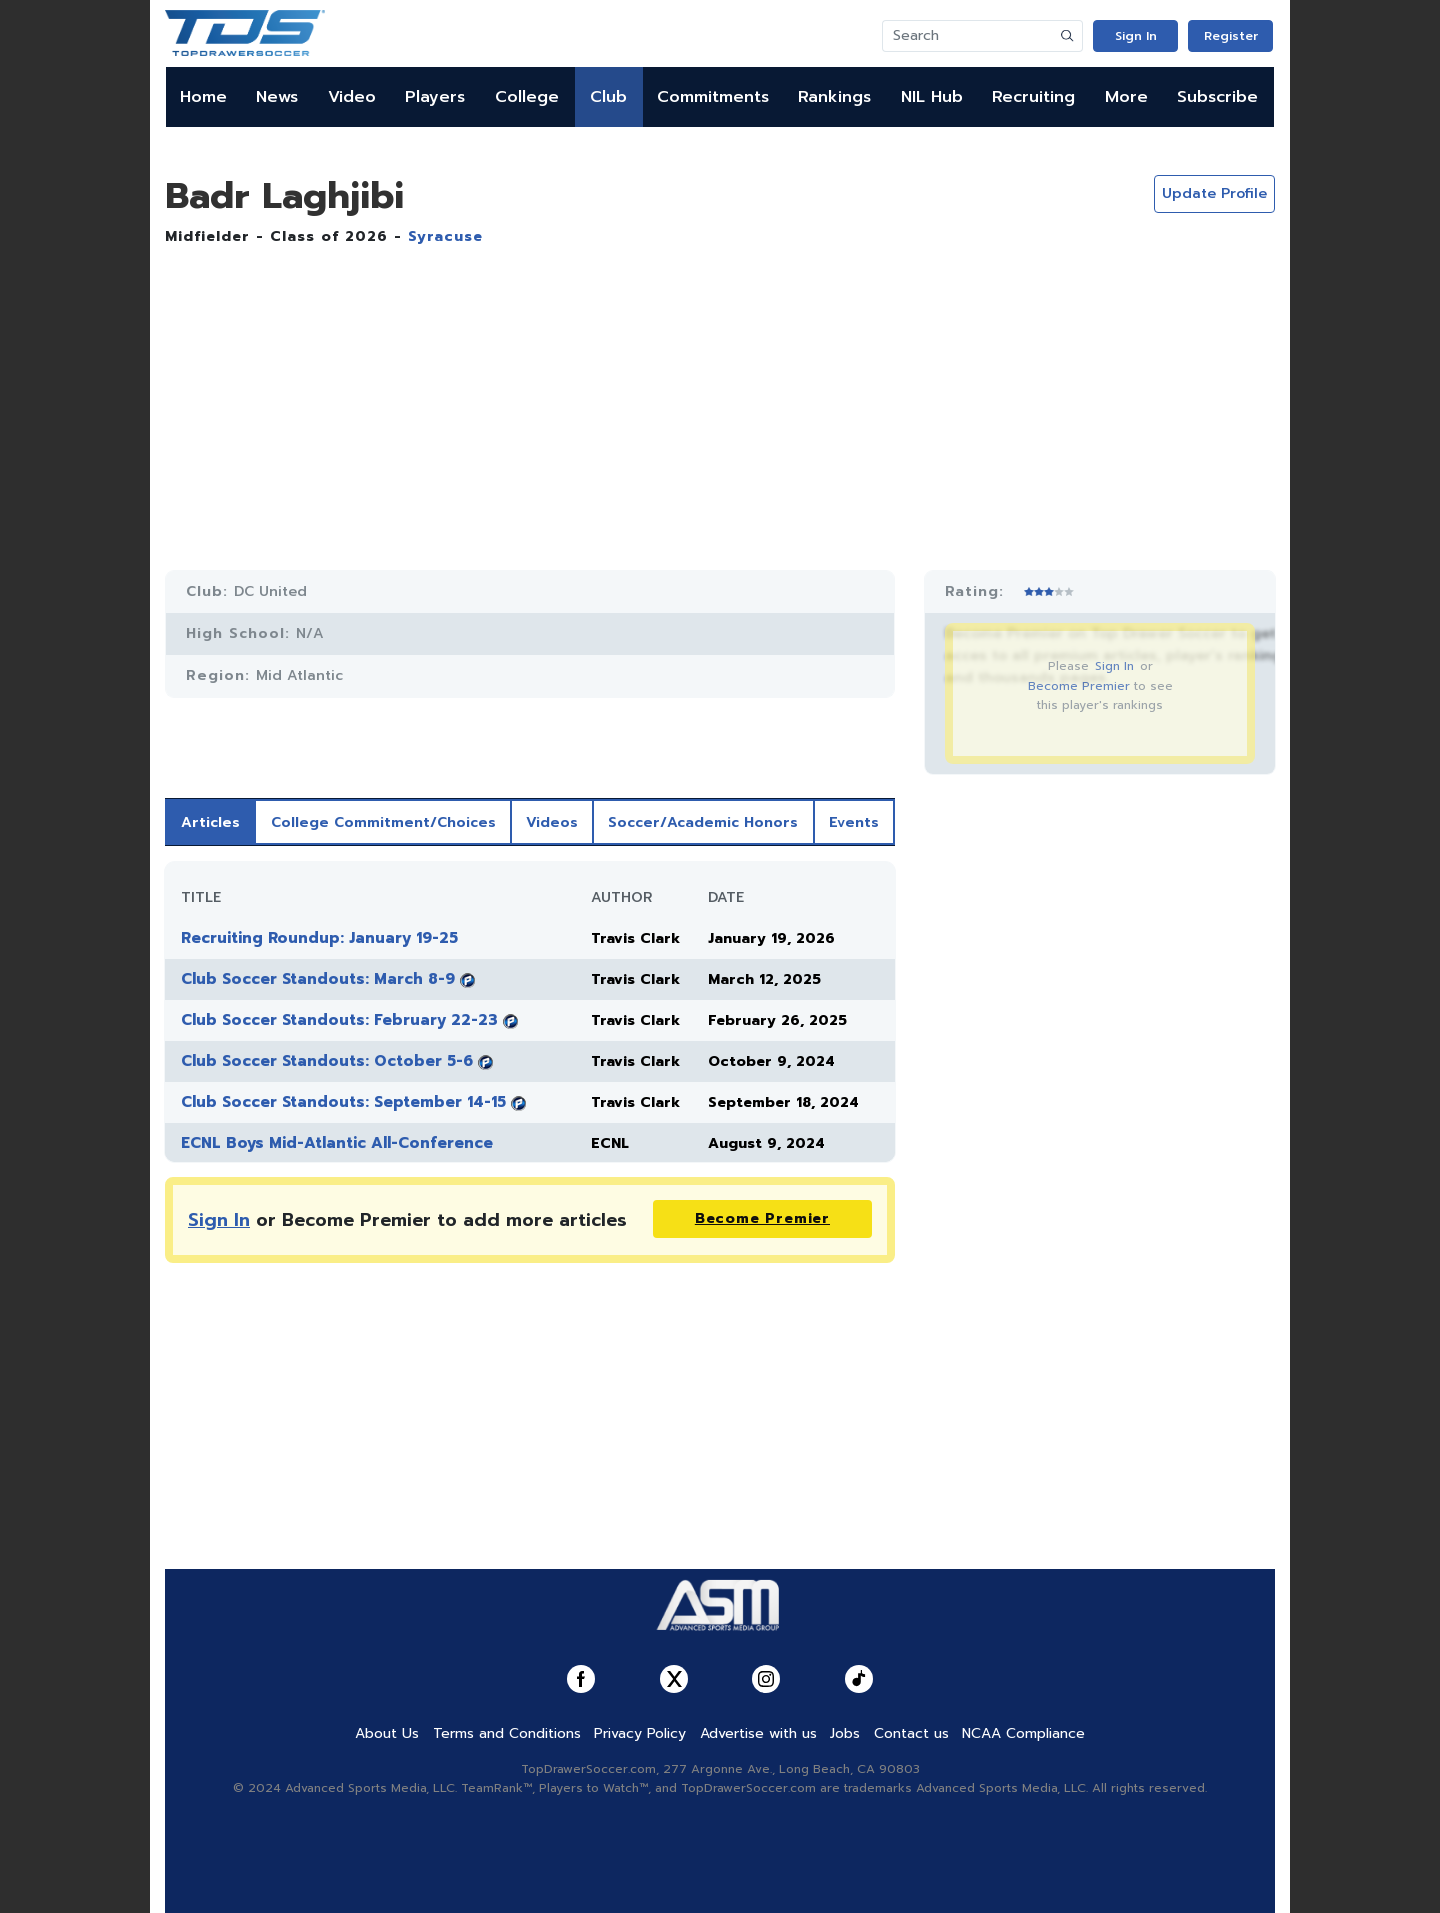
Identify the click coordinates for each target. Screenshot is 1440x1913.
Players (435, 97)
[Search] (968, 36)
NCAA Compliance (1023, 1733)
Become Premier (1079, 686)
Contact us (911, 1733)
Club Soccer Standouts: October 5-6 (327, 1061)
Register (1231, 36)
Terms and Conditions (507, 1733)
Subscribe (1217, 97)
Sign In (1136, 36)
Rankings (834, 97)
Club (608, 97)
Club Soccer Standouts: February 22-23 (339, 1020)
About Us (387, 1733)
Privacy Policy (640, 1733)
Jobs (845, 1733)
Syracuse (445, 236)
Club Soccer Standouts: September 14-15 (343, 1102)
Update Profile (1214, 193)
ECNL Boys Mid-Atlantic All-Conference (337, 1143)
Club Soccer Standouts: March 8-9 (318, 979)
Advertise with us (758, 1733)
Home (203, 97)
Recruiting (1033, 97)
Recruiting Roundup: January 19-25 (319, 938)
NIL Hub (932, 97)
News (277, 97)
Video (352, 97)
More (1126, 97)
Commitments (713, 97)
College (527, 97)
